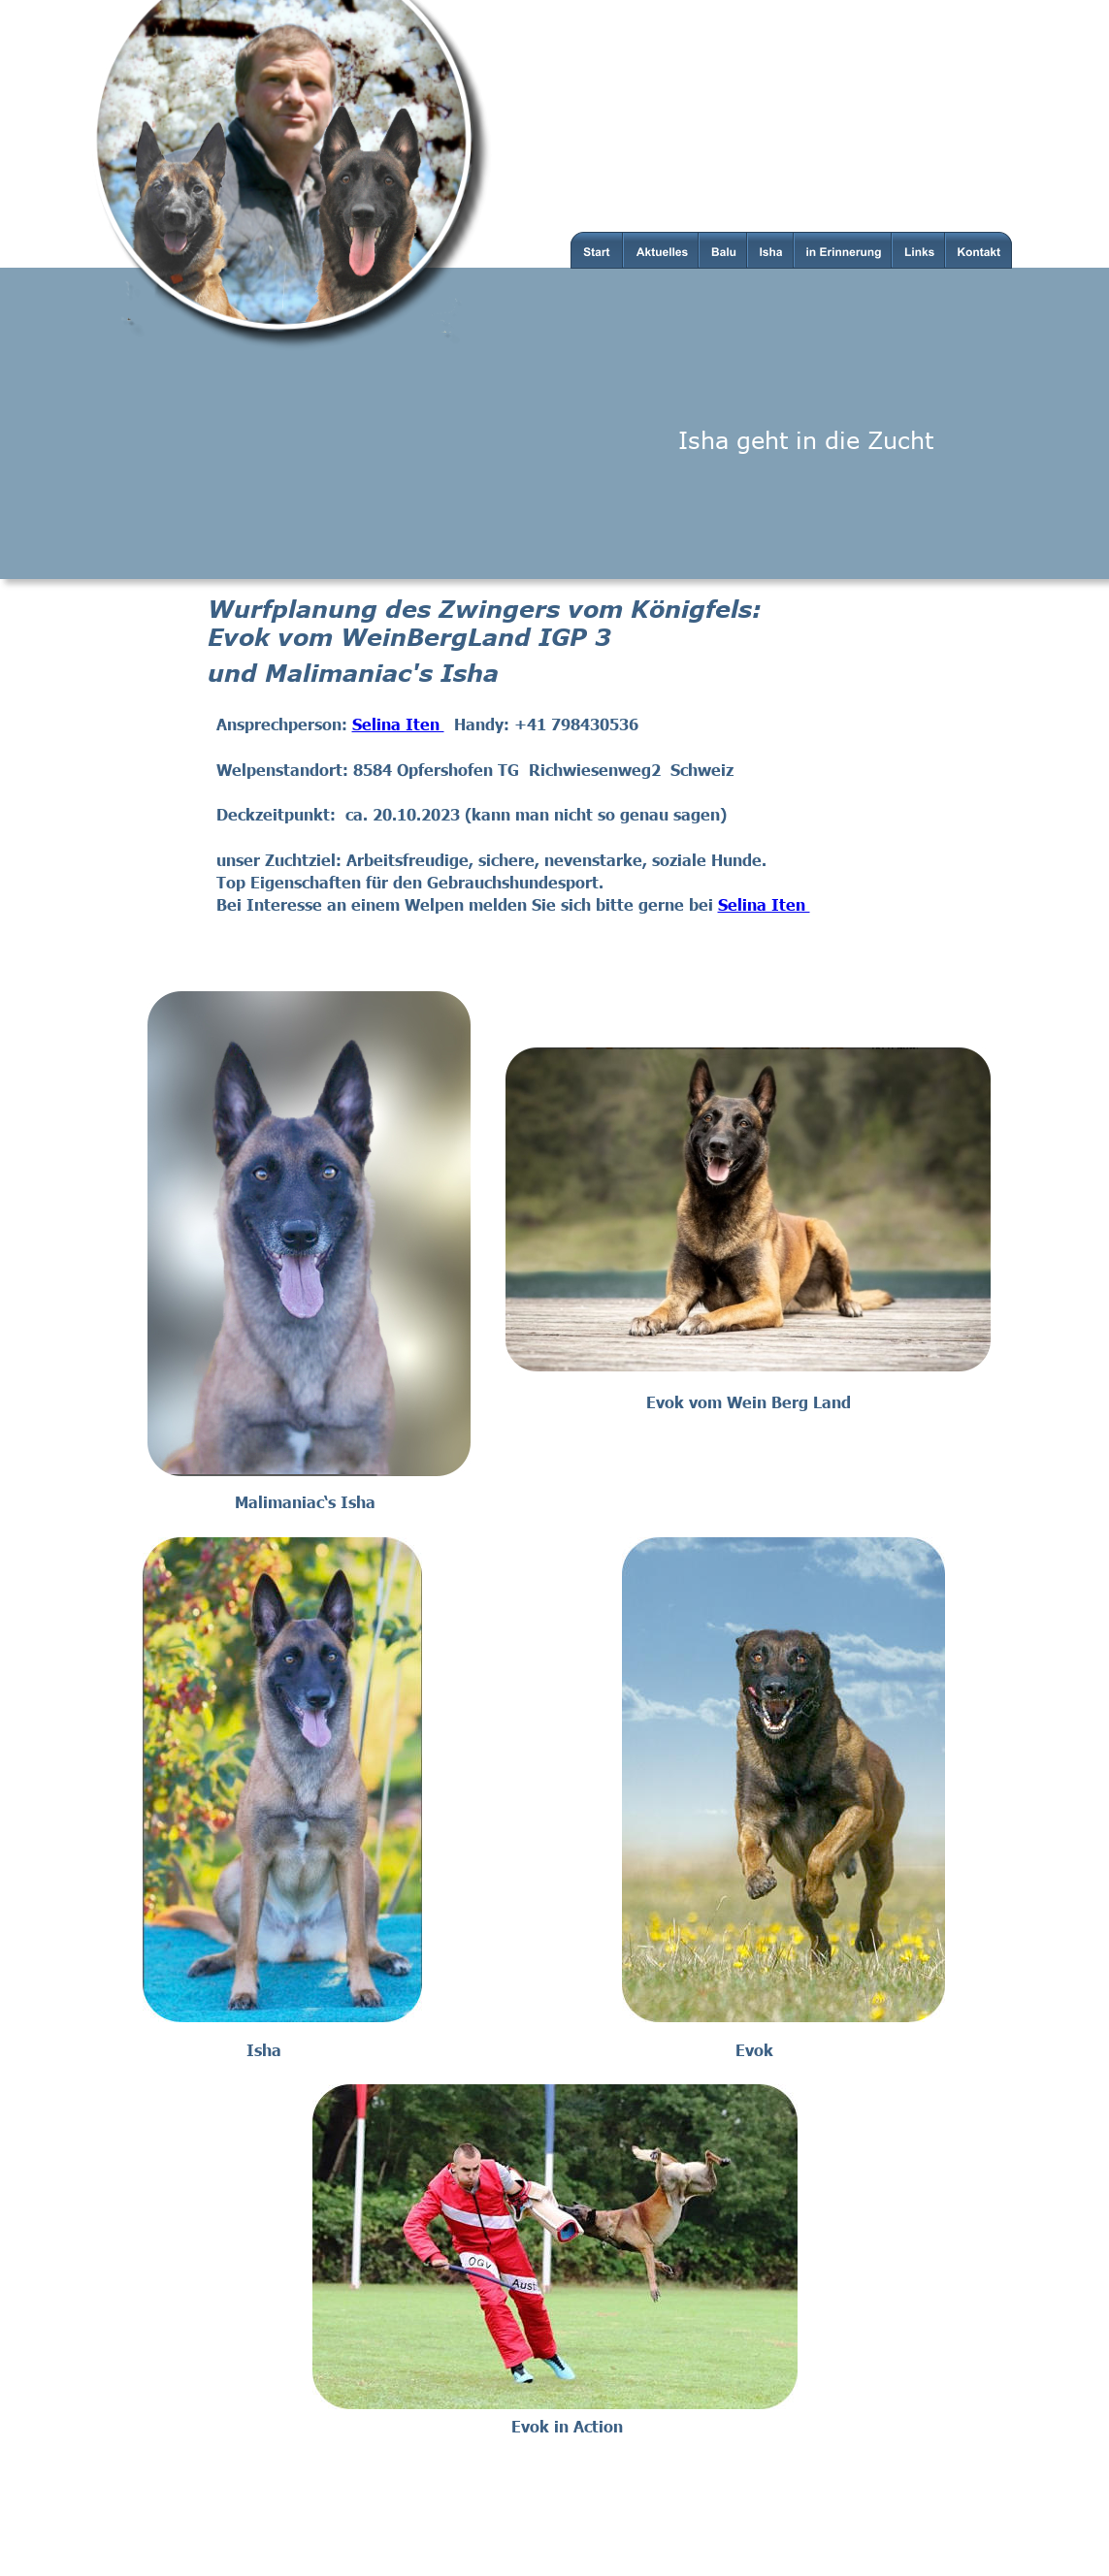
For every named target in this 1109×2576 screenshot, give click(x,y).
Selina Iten (398, 723)
